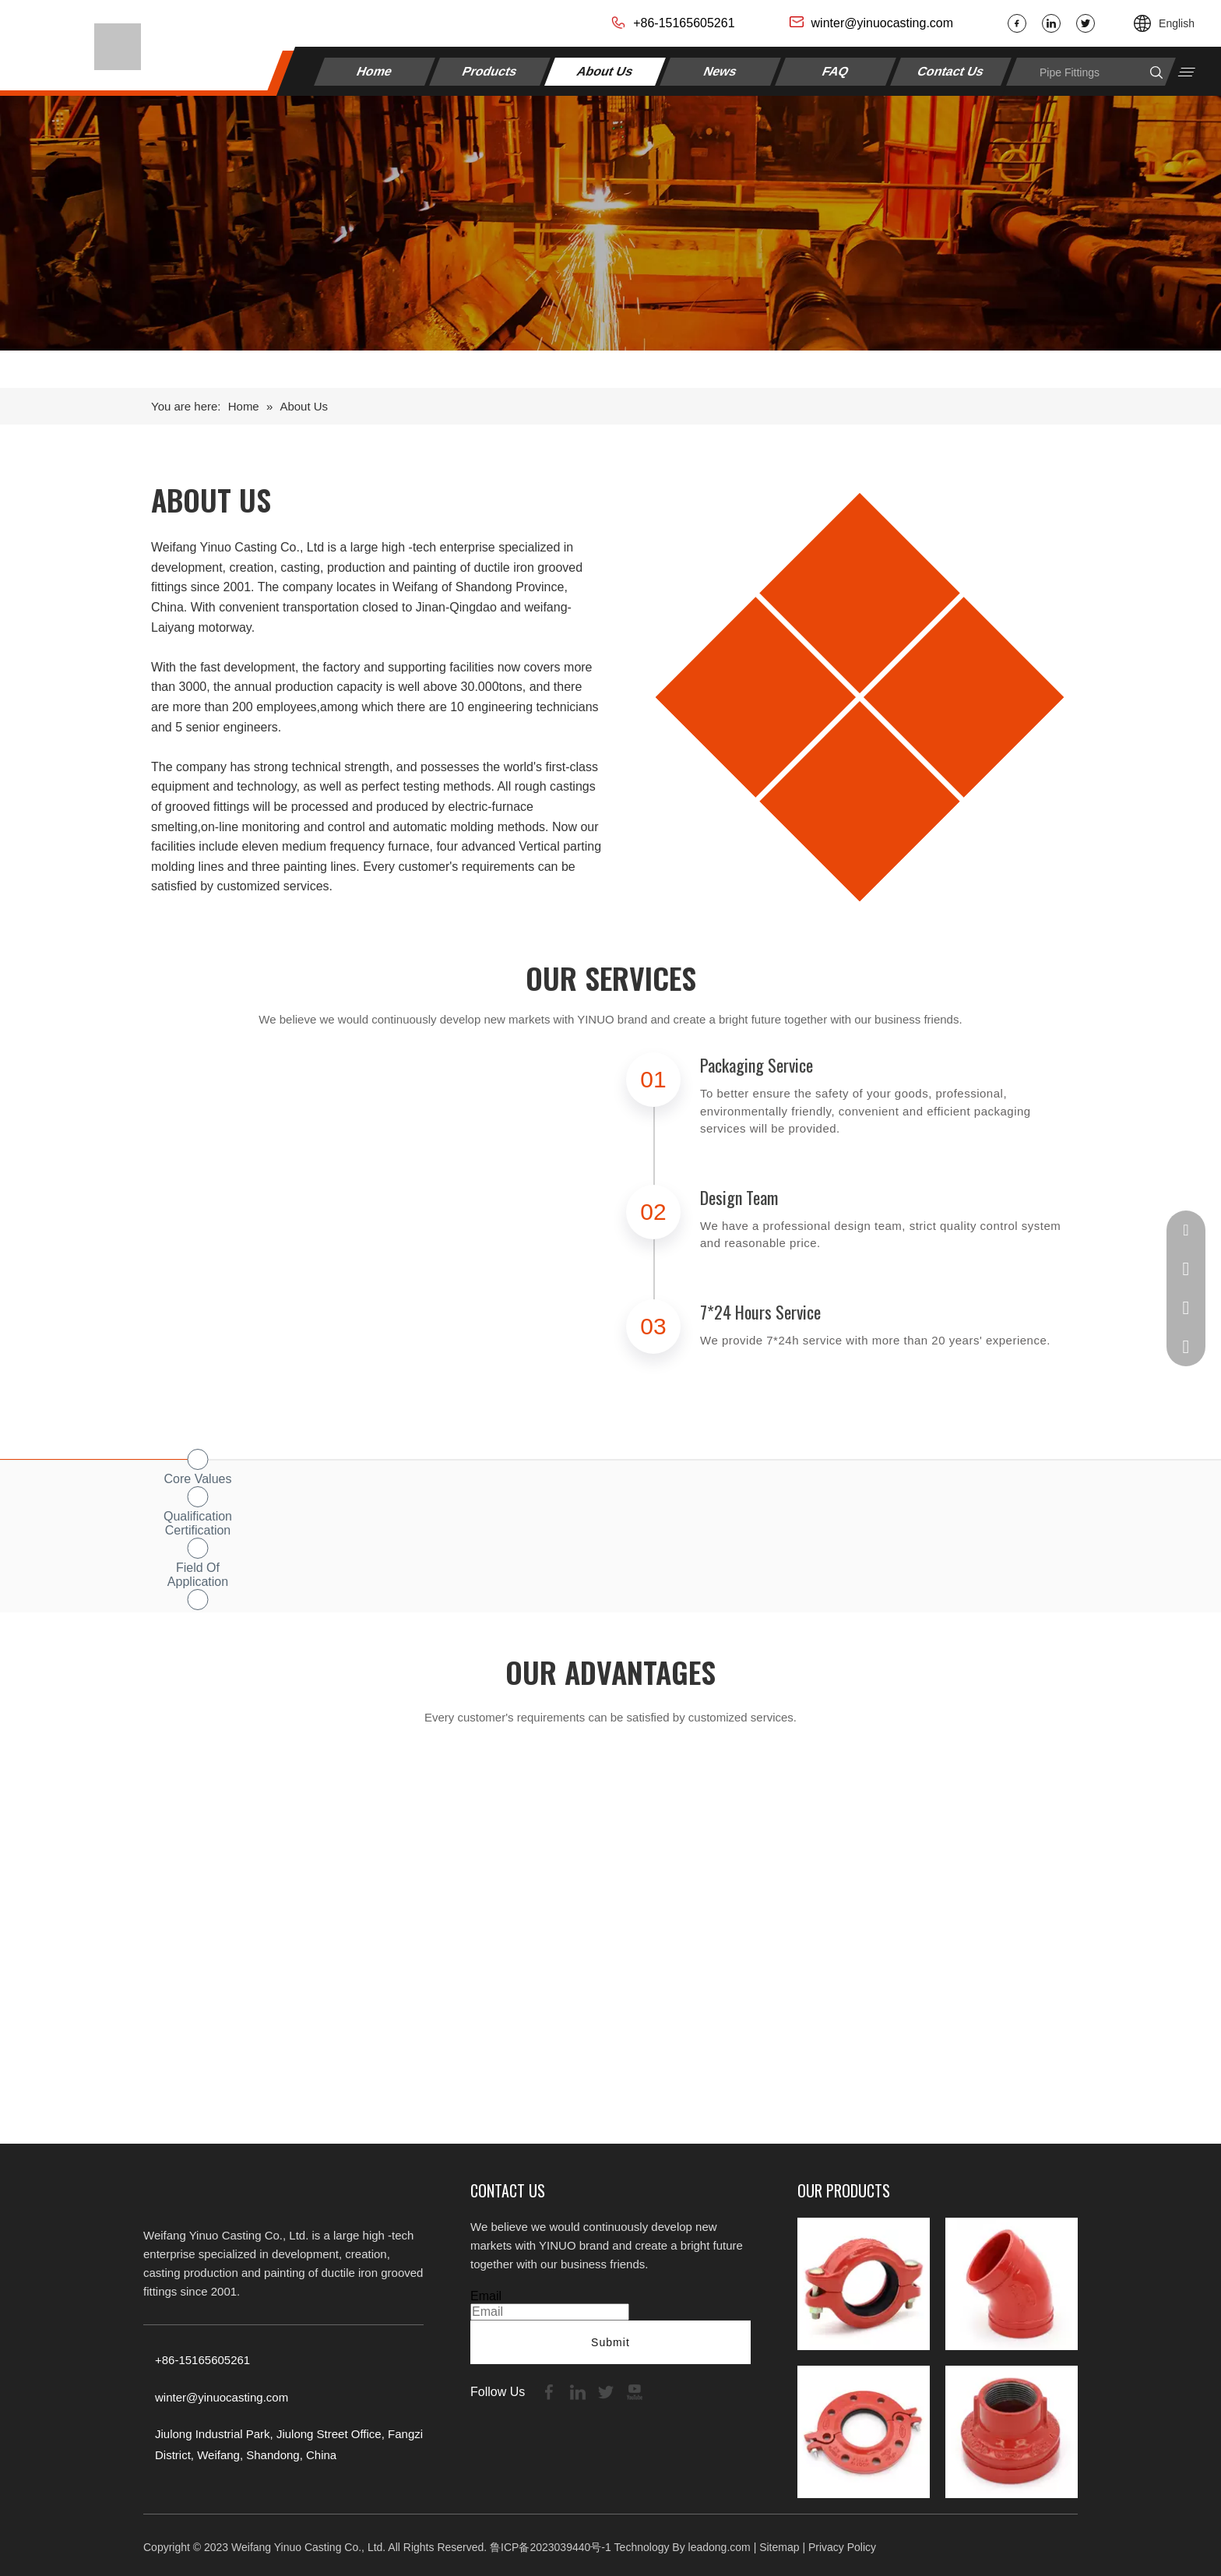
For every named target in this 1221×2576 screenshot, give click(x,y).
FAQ (835, 71)
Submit (610, 2342)
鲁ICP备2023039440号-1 (550, 2547)
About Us (605, 71)
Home (375, 71)
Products (489, 71)
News (720, 71)
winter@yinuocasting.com (882, 23)
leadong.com (719, 2547)
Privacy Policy (842, 2547)
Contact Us (950, 71)
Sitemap (779, 2547)
